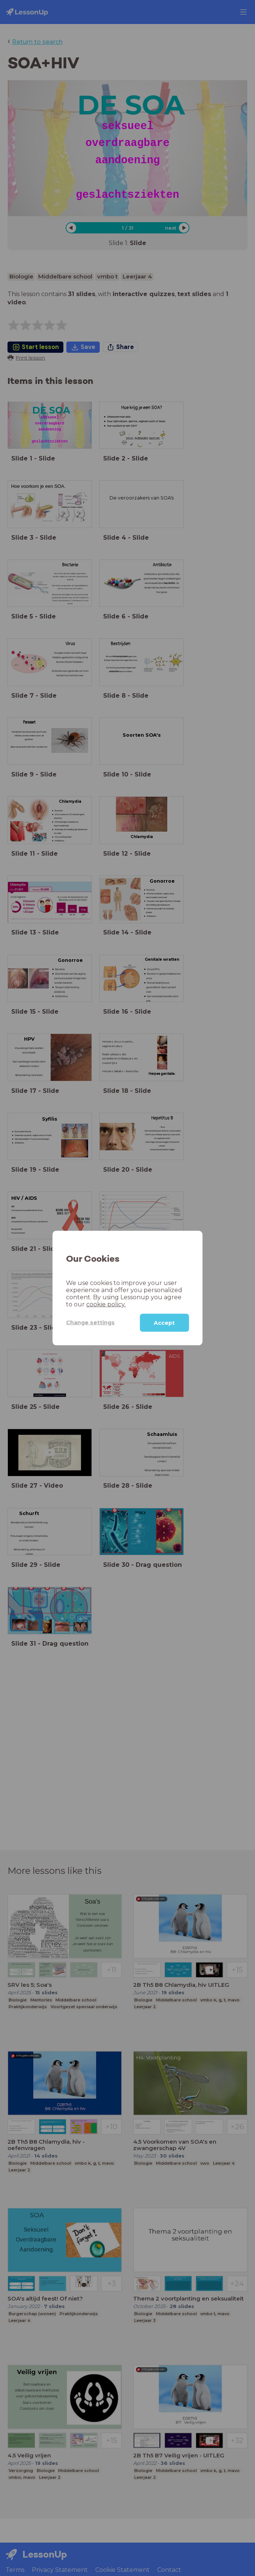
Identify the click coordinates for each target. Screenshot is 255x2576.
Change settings (90, 1322)
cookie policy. (106, 1304)
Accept (164, 1322)
